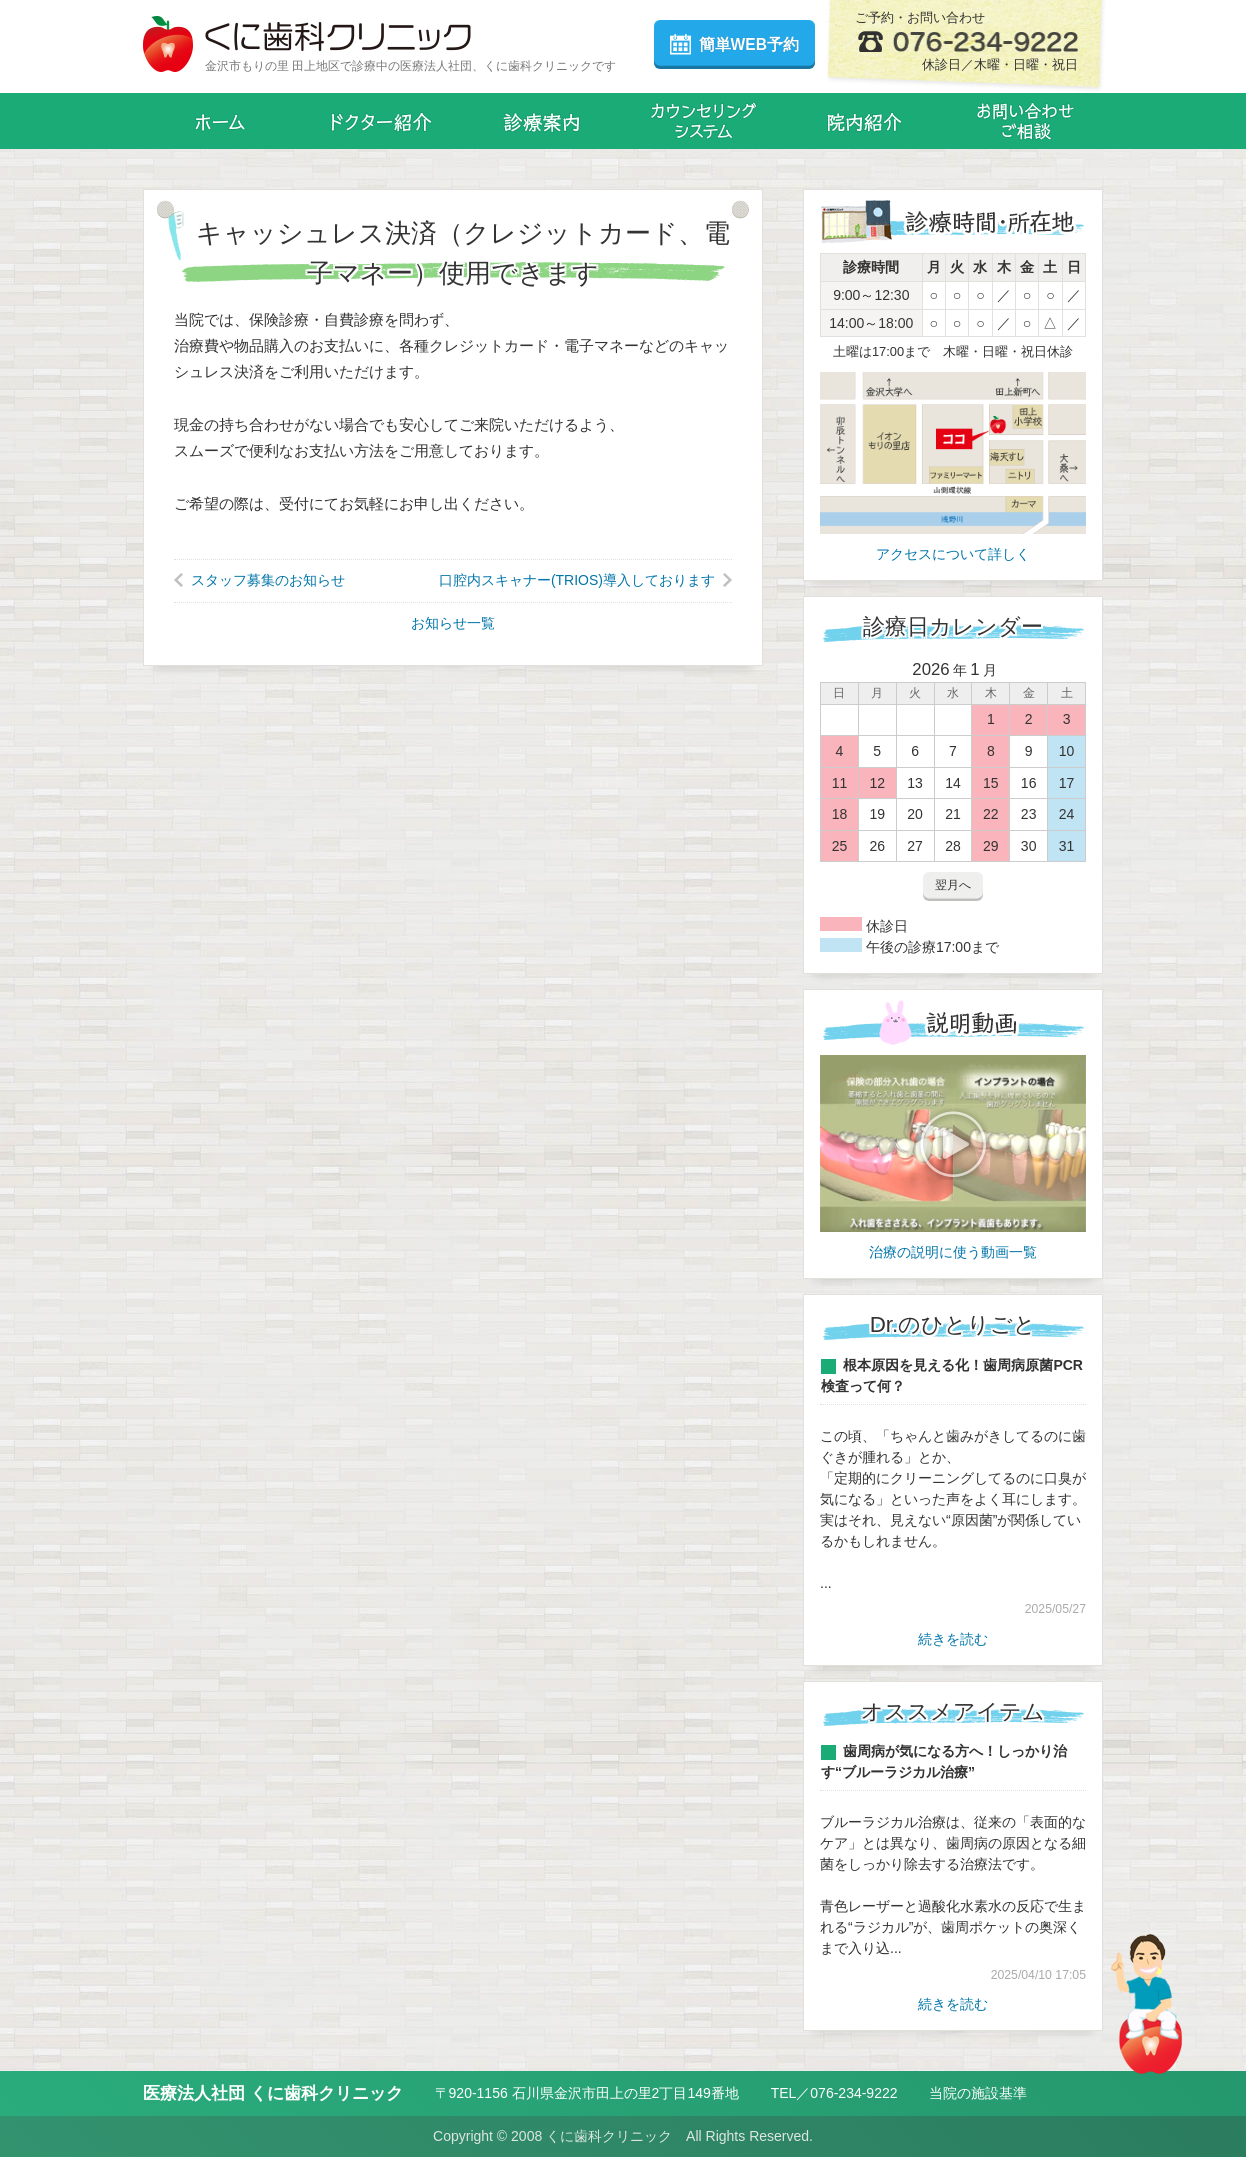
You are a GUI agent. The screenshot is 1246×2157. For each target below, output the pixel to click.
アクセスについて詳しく (953, 554)
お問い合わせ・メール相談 (1025, 121)
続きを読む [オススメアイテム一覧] (953, 2004)
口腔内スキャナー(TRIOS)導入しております (577, 580)
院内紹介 (864, 121)
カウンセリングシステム (703, 121)
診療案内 (542, 121)
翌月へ (953, 885)
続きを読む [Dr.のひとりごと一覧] (953, 1639)
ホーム (220, 121)
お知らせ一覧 (453, 623)
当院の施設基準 (978, 2093)
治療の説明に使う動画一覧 (953, 1252)
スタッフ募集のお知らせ (268, 580)
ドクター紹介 (381, 121)
